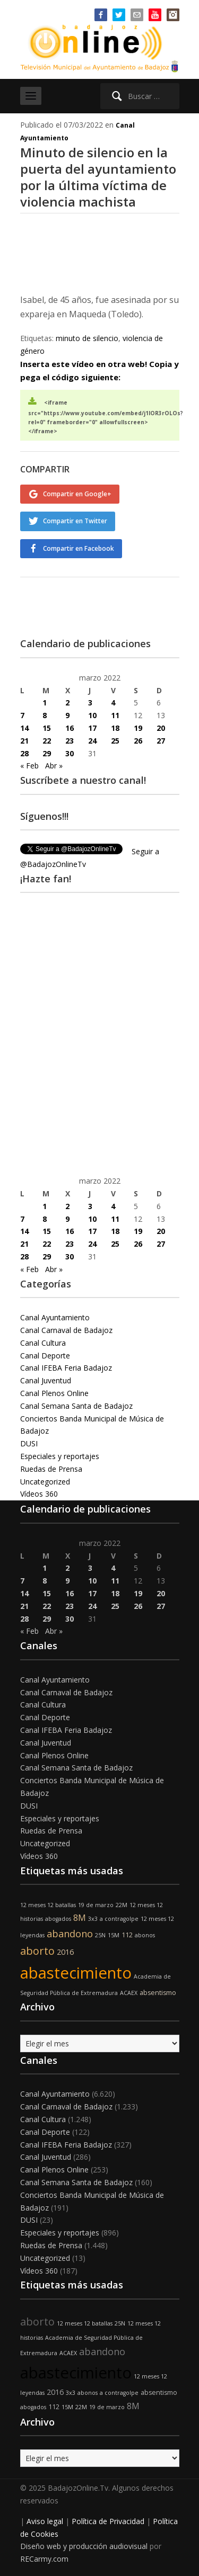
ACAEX (128, 1993)
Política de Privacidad (108, 2521)
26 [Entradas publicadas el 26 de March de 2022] (138, 741)
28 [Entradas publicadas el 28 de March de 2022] (24, 753)
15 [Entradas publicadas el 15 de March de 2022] (46, 728)
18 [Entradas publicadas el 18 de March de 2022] (115, 728)
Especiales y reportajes (59, 1456)
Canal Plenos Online (54, 1393)
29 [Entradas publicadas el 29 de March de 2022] (46, 753)
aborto (37, 1951)
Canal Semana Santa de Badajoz (76, 1406)
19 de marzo (96, 1905)
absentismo (158, 1992)
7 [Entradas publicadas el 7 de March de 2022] (22, 715)
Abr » (54, 766)
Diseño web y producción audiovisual (84, 2546)
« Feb (29, 766)
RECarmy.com (44, 2559)
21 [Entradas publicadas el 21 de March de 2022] (24, 741)
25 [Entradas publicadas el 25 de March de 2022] (115, 741)
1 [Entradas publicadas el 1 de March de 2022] (44, 702)
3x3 (93, 1918)
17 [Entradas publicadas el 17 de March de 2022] (92, 728)
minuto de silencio (87, 338)
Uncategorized (45, 1482)
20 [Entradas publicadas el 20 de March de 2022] (161, 728)
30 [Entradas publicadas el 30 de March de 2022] (69, 753)
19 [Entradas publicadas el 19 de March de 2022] (138, 728)
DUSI (29, 1443)
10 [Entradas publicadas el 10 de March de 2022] (92, 715)
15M (113, 1935)
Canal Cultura (43, 1343)
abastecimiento (76, 1972)
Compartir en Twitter (75, 520)
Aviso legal (45, 2521)
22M (121, 1905)
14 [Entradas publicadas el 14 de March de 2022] (24, 728)
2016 (65, 1952)
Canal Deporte (45, 1355)
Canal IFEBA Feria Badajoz (66, 1368)
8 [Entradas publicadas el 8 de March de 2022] (44, 715)
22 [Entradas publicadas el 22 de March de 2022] (46, 741)
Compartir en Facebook (78, 548)
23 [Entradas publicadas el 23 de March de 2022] (69, 741)
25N (100, 1935)
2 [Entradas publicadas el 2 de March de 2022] (67, 702)
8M (79, 1918)
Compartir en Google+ (77, 493)
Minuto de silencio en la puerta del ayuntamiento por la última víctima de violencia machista (98, 177)
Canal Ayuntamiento (55, 1317)
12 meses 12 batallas (48, 1905)
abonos (145, 1935)
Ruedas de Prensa (51, 1469)
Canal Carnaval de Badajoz (66, 1330)
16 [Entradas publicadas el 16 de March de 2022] (69, 728)
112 (127, 1934)
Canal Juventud (45, 1380)
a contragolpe (119, 1918)
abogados (58, 1918)
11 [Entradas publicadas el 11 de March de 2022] (115, 715)
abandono (70, 1933)
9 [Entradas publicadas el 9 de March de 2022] (67, 715)
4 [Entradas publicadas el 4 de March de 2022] (113, 702)
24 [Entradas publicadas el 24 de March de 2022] (92, 741)
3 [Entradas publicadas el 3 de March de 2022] (90, 702)
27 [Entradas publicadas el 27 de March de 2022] (161, 741)
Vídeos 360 (39, 1494)
